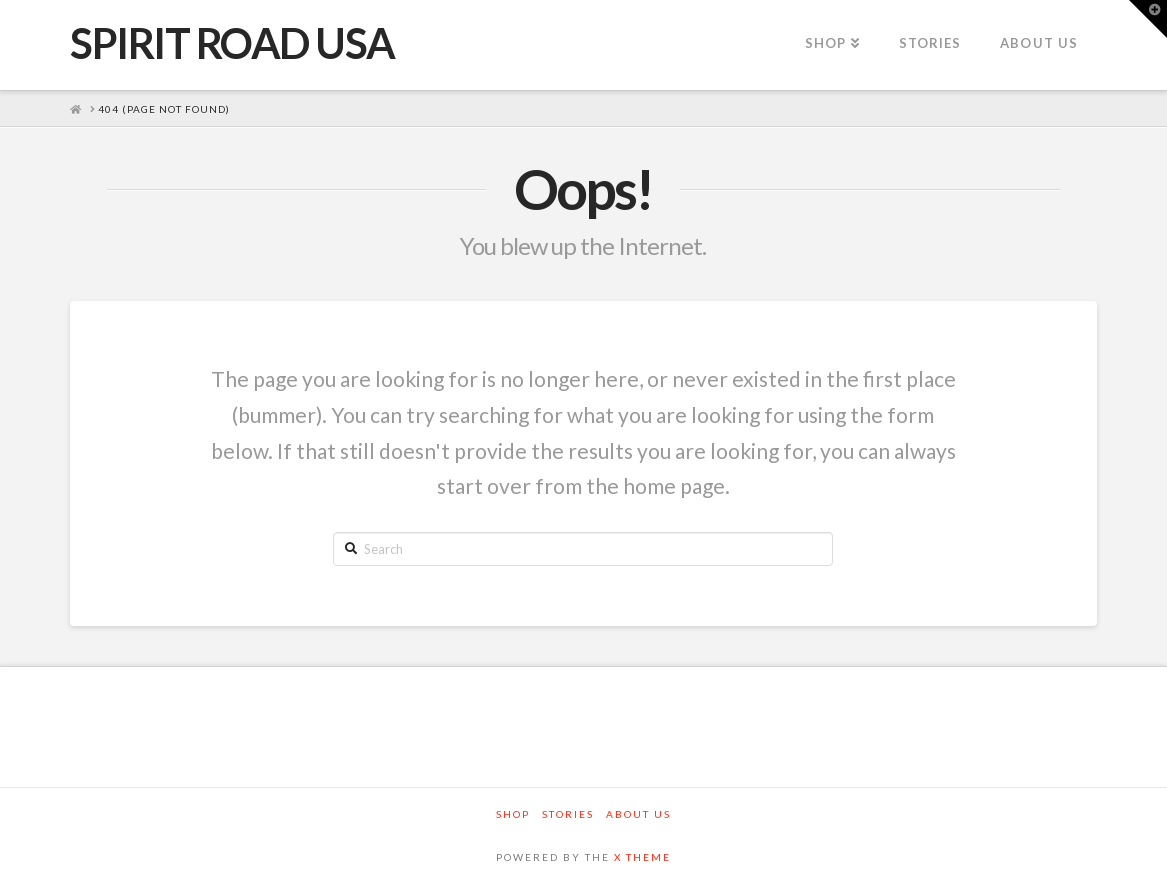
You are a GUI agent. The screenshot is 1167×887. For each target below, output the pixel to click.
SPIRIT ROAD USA (232, 43)
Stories (568, 814)
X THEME (642, 857)
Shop (513, 814)
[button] (1148, 19)
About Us (638, 814)
